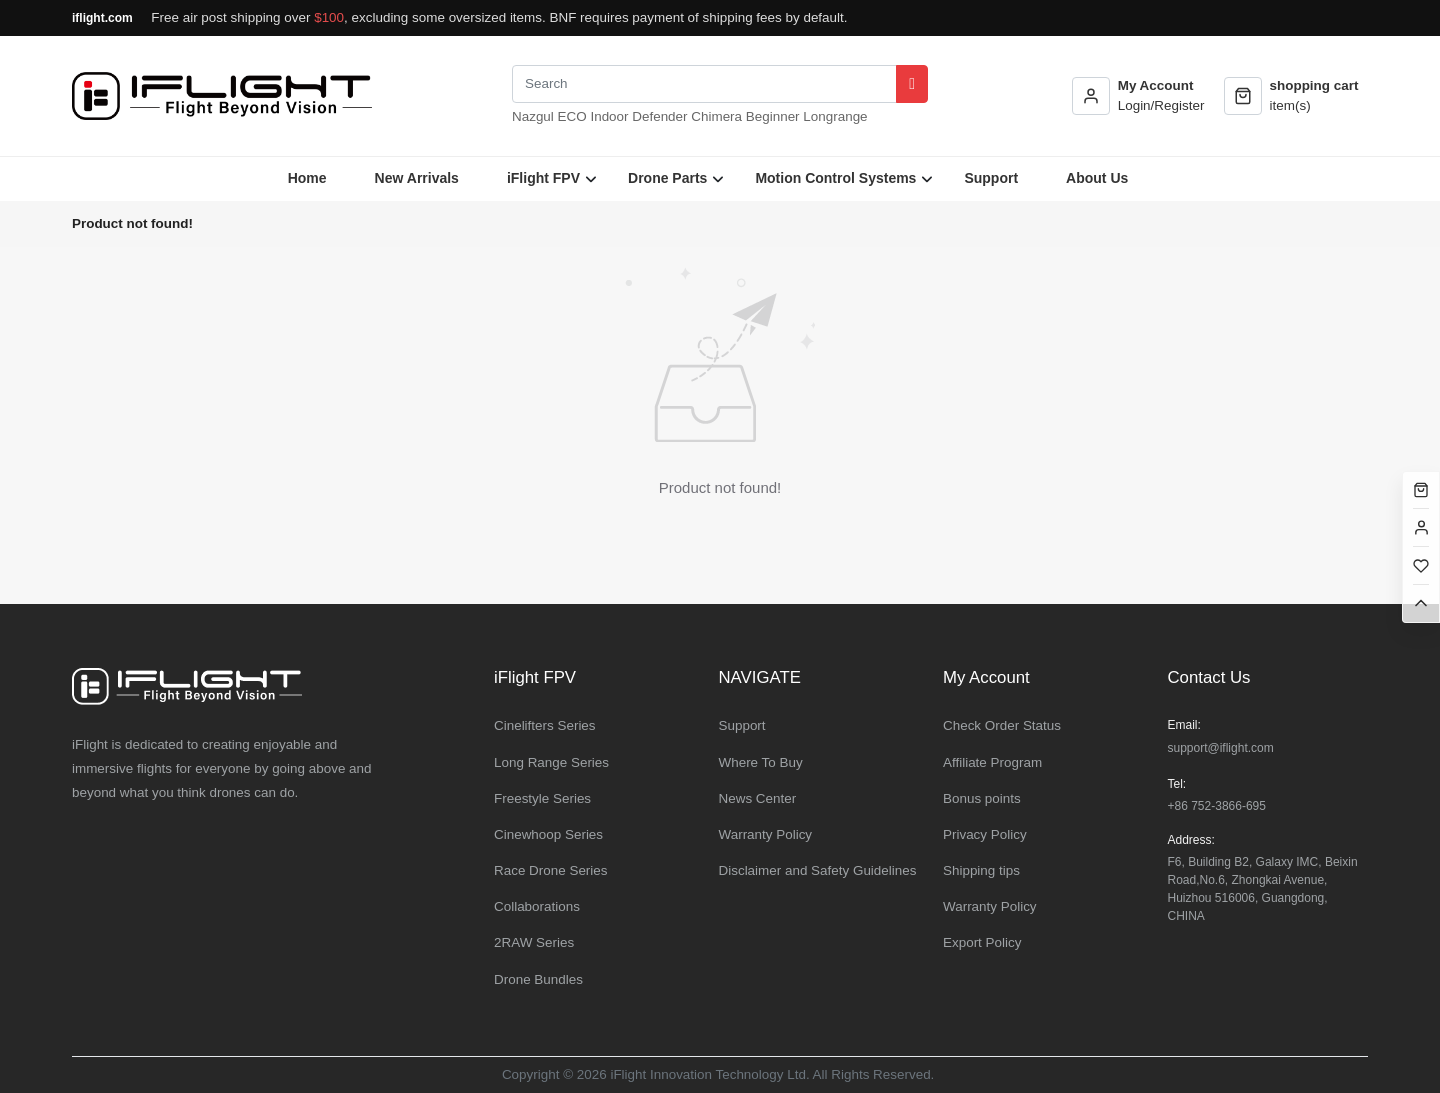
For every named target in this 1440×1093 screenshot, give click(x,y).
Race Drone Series (551, 870)
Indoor (609, 116)
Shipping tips (981, 870)
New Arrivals (417, 178)
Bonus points (982, 798)
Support (991, 178)
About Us (1097, 178)
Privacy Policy (985, 834)
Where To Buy (761, 762)
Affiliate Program (992, 762)
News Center (758, 798)
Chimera (716, 116)
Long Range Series (551, 762)
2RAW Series (534, 942)
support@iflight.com (1221, 748)
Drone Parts (667, 178)
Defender (659, 116)
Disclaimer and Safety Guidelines (818, 870)
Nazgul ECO (549, 116)
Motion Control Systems (835, 178)
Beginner (773, 116)
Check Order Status (1002, 725)
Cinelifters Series (545, 725)
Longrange (835, 116)
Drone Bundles (538, 979)
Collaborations (537, 906)
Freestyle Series (542, 798)
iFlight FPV (543, 178)
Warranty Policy (766, 834)
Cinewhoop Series (548, 834)
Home (307, 178)
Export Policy (982, 942)
